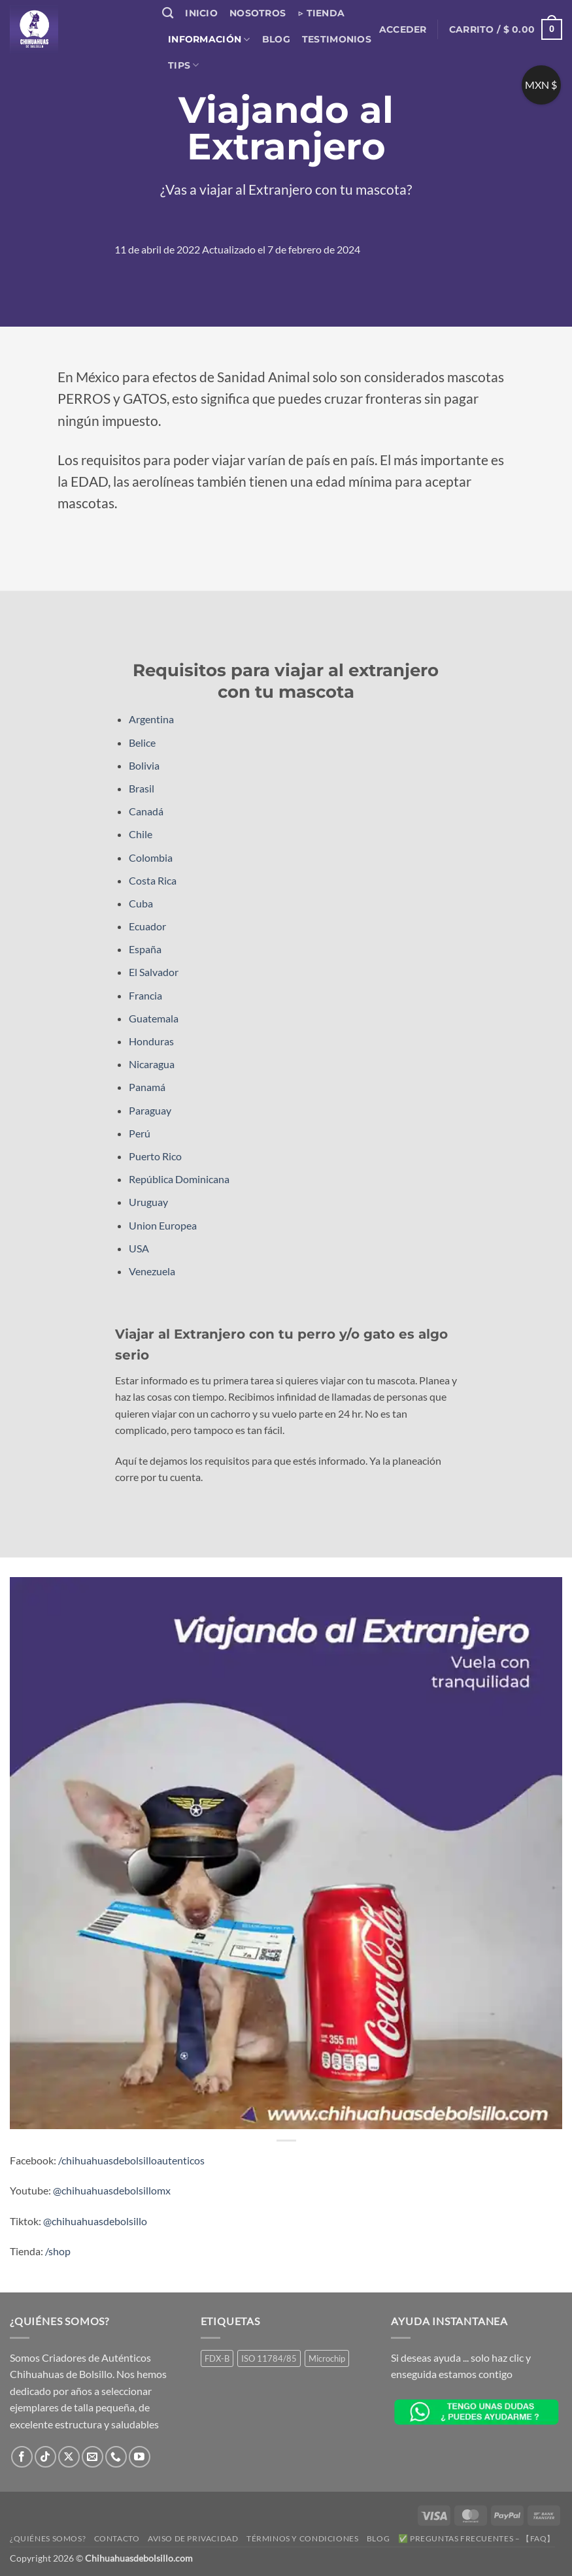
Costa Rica (153, 880)
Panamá (147, 1087)
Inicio (201, 13)
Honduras (151, 1041)
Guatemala (153, 1018)
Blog (276, 39)
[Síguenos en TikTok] (45, 2457)
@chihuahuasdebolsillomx (112, 2190)
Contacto (117, 2538)
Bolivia (144, 765)
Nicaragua (152, 1064)
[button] (403, 29)
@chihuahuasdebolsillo (95, 2221)
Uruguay (148, 1202)
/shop (58, 2251)
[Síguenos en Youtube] (139, 2457)
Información (209, 39)
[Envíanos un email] (92, 2457)
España (145, 949)
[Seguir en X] (69, 2457)
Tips (183, 65)
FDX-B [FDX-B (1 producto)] (217, 2358)
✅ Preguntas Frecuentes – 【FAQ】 (476, 2538)
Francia (145, 995)
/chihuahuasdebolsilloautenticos (131, 2160)
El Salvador (153, 972)
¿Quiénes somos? (48, 2538)
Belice (142, 742)
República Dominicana (179, 1179)
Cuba (141, 903)
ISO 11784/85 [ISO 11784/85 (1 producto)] (269, 2358)
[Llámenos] (116, 2457)
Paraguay (150, 1110)
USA (139, 1248)
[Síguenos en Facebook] (22, 2457)
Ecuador (147, 926)
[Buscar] (167, 13)
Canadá (146, 811)
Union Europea (163, 1225)
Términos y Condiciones (302, 2538)
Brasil (141, 788)
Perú (139, 1133)
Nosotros (257, 13)
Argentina (151, 719)
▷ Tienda (321, 13)
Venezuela (152, 1271)
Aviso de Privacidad (193, 2538)
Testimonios (336, 39)
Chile (140, 834)
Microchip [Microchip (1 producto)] (327, 2358)
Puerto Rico (155, 1156)
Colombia (151, 857)
